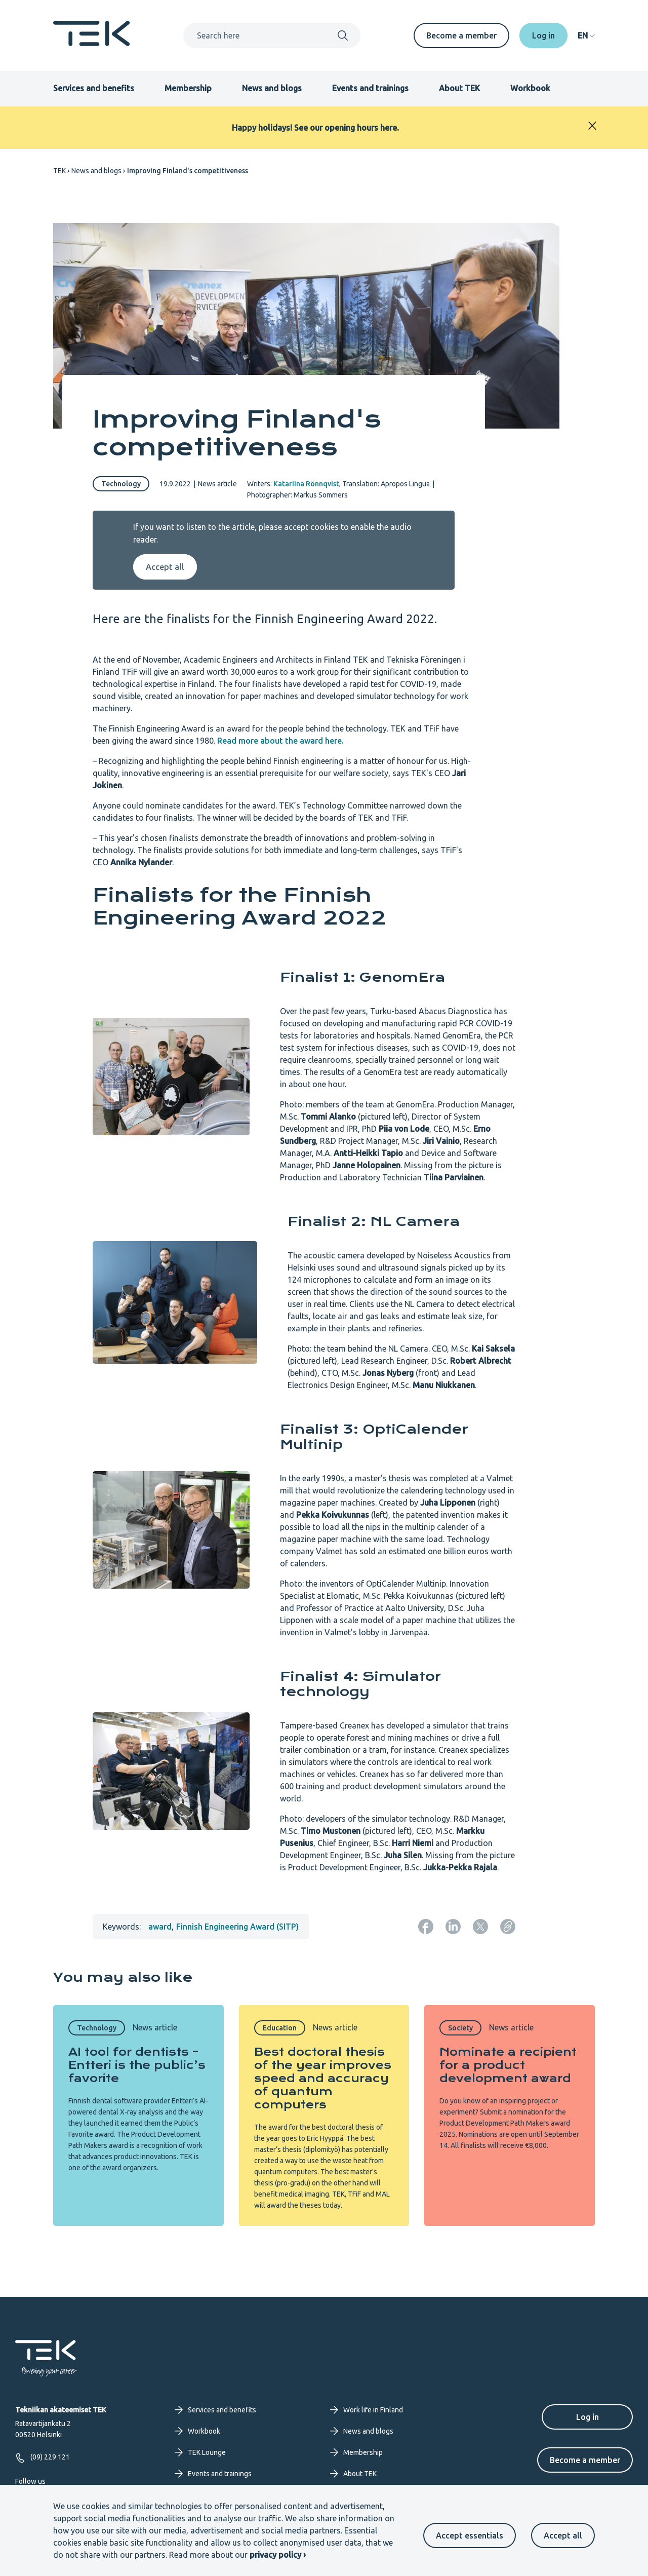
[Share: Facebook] (425, 1926)
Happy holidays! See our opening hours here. (315, 127)
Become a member (461, 35)
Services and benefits (93, 88)
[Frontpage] (91, 43)
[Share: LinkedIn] (453, 1926)
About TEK (459, 88)
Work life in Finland (366, 2410)
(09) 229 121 (42, 2458)
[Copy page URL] (507, 1926)
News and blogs (272, 88)
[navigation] (586, 35)
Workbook (530, 88)
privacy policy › (278, 2554)
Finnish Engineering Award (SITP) (237, 1926)
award (160, 1926)
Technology (121, 484)
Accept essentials (469, 2535)
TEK (59, 171)
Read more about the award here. (280, 740)
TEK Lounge (200, 2452)
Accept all (563, 2535)
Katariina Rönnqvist (306, 484)
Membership (188, 88)
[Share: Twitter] (480, 1926)
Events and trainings (370, 88)
